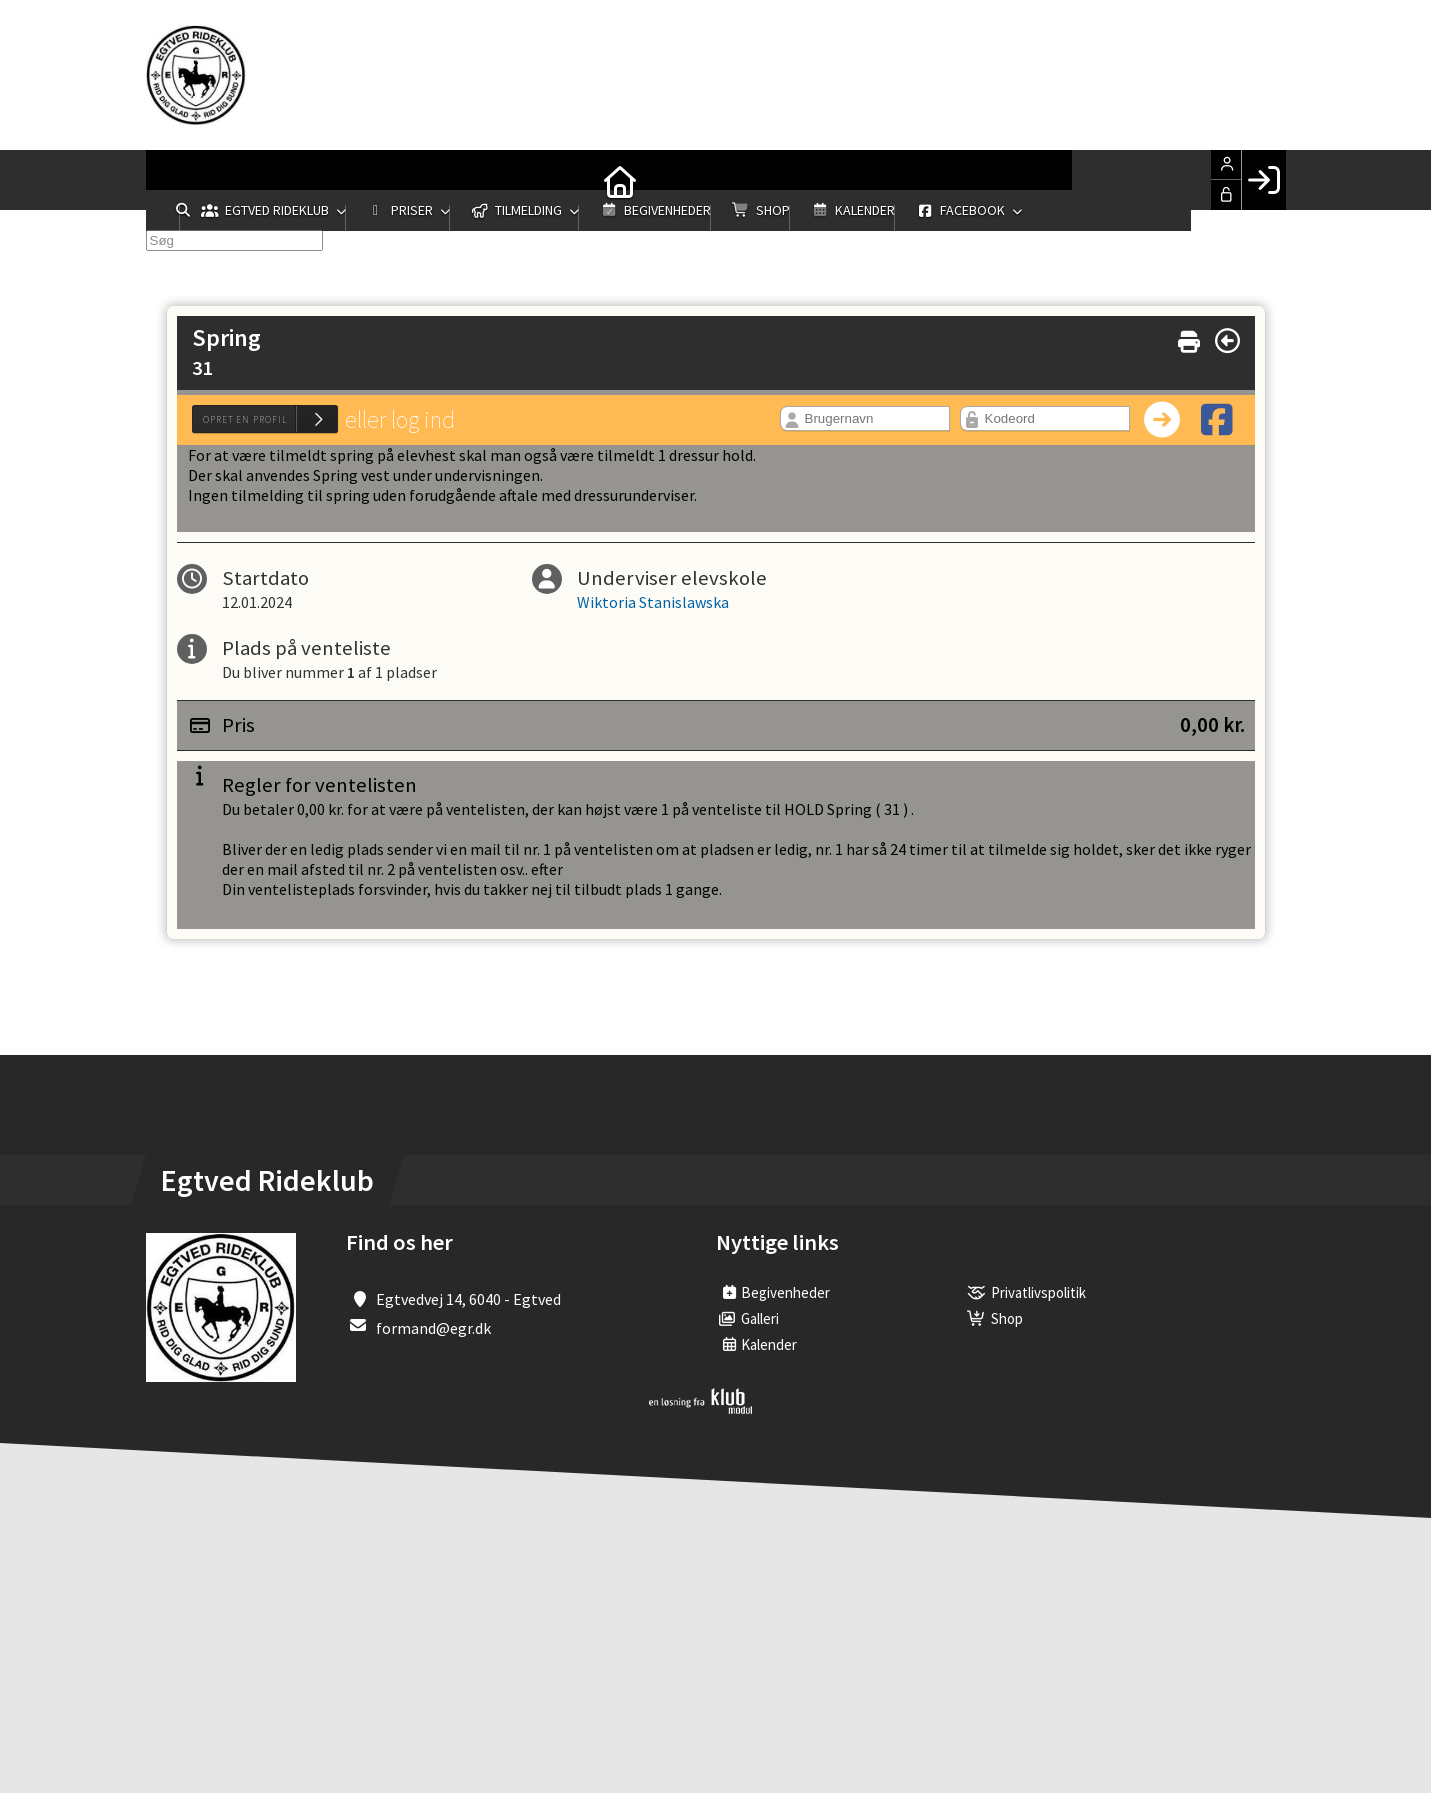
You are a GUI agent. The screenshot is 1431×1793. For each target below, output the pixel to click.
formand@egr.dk (433, 1328)
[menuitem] (176, 180)
